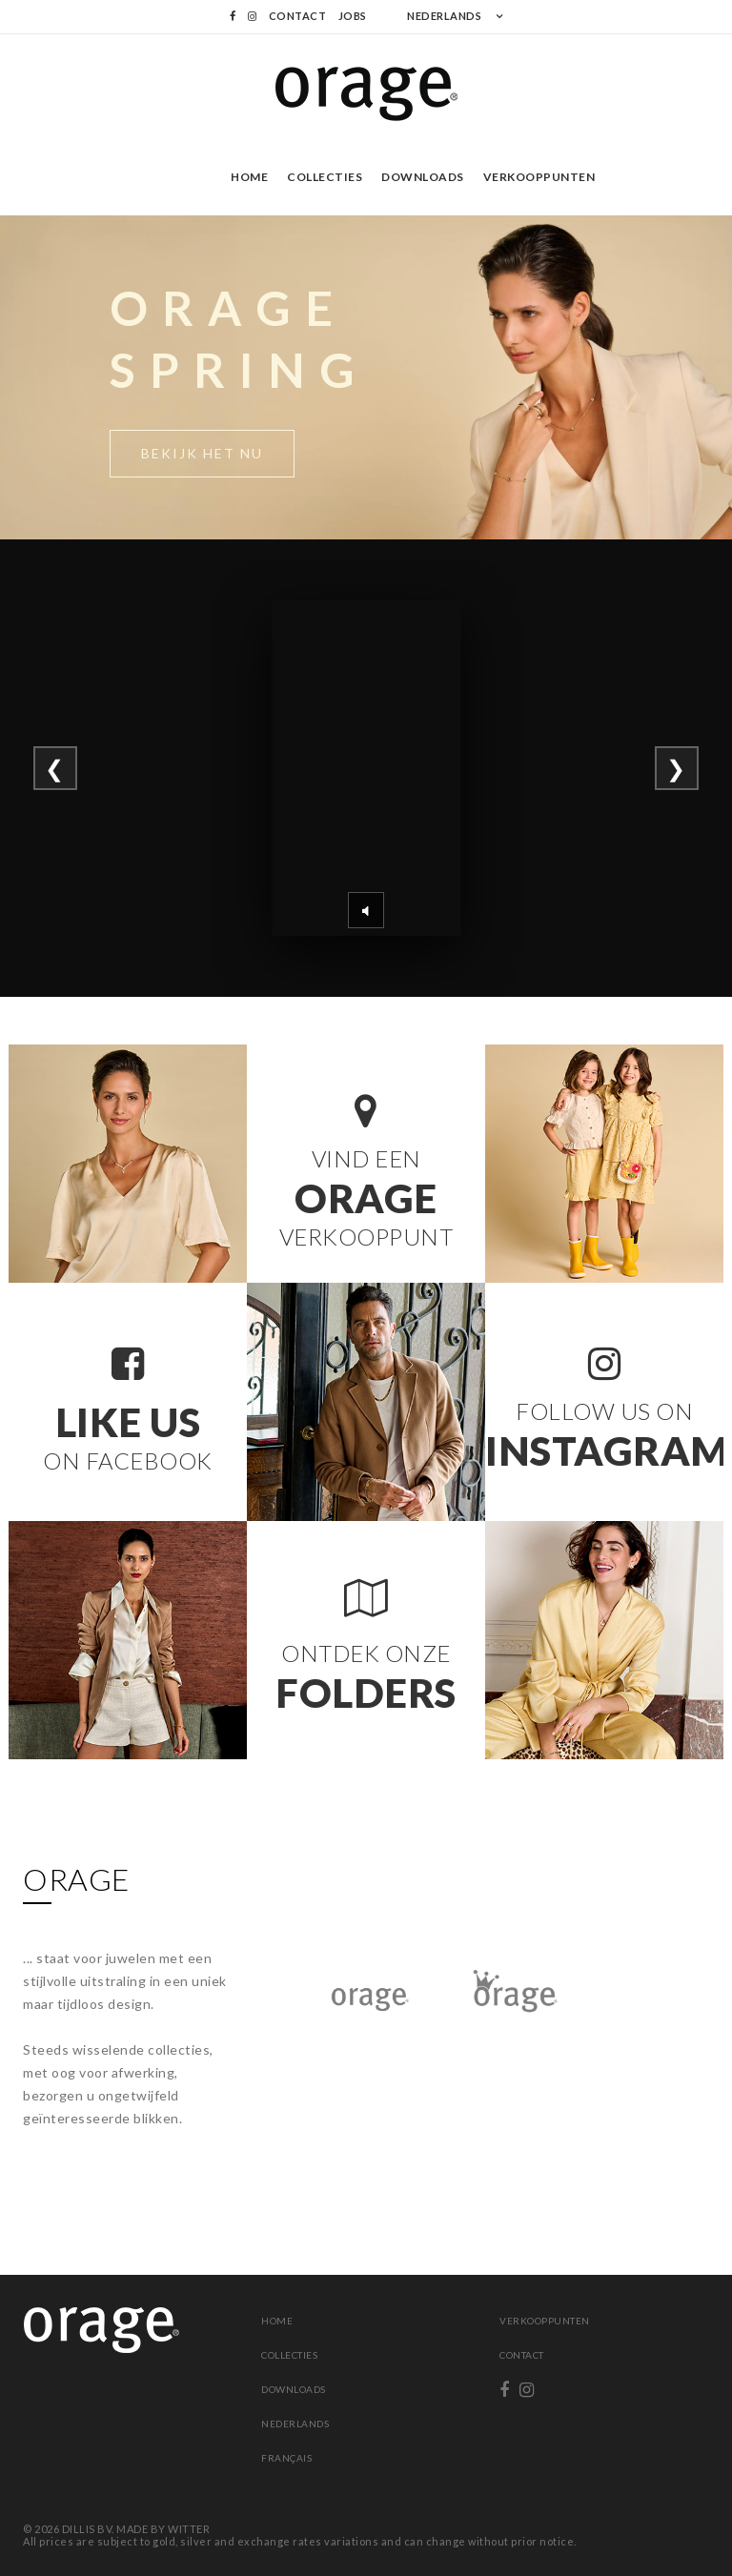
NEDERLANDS (444, 16)
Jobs (352, 16)
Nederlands (295, 2423)
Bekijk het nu (202, 453)
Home (249, 177)
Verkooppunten (539, 177)
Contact (298, 16)
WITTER (189, 2529)
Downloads (422, 177)
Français (286, 2458)
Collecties (324, 177)
